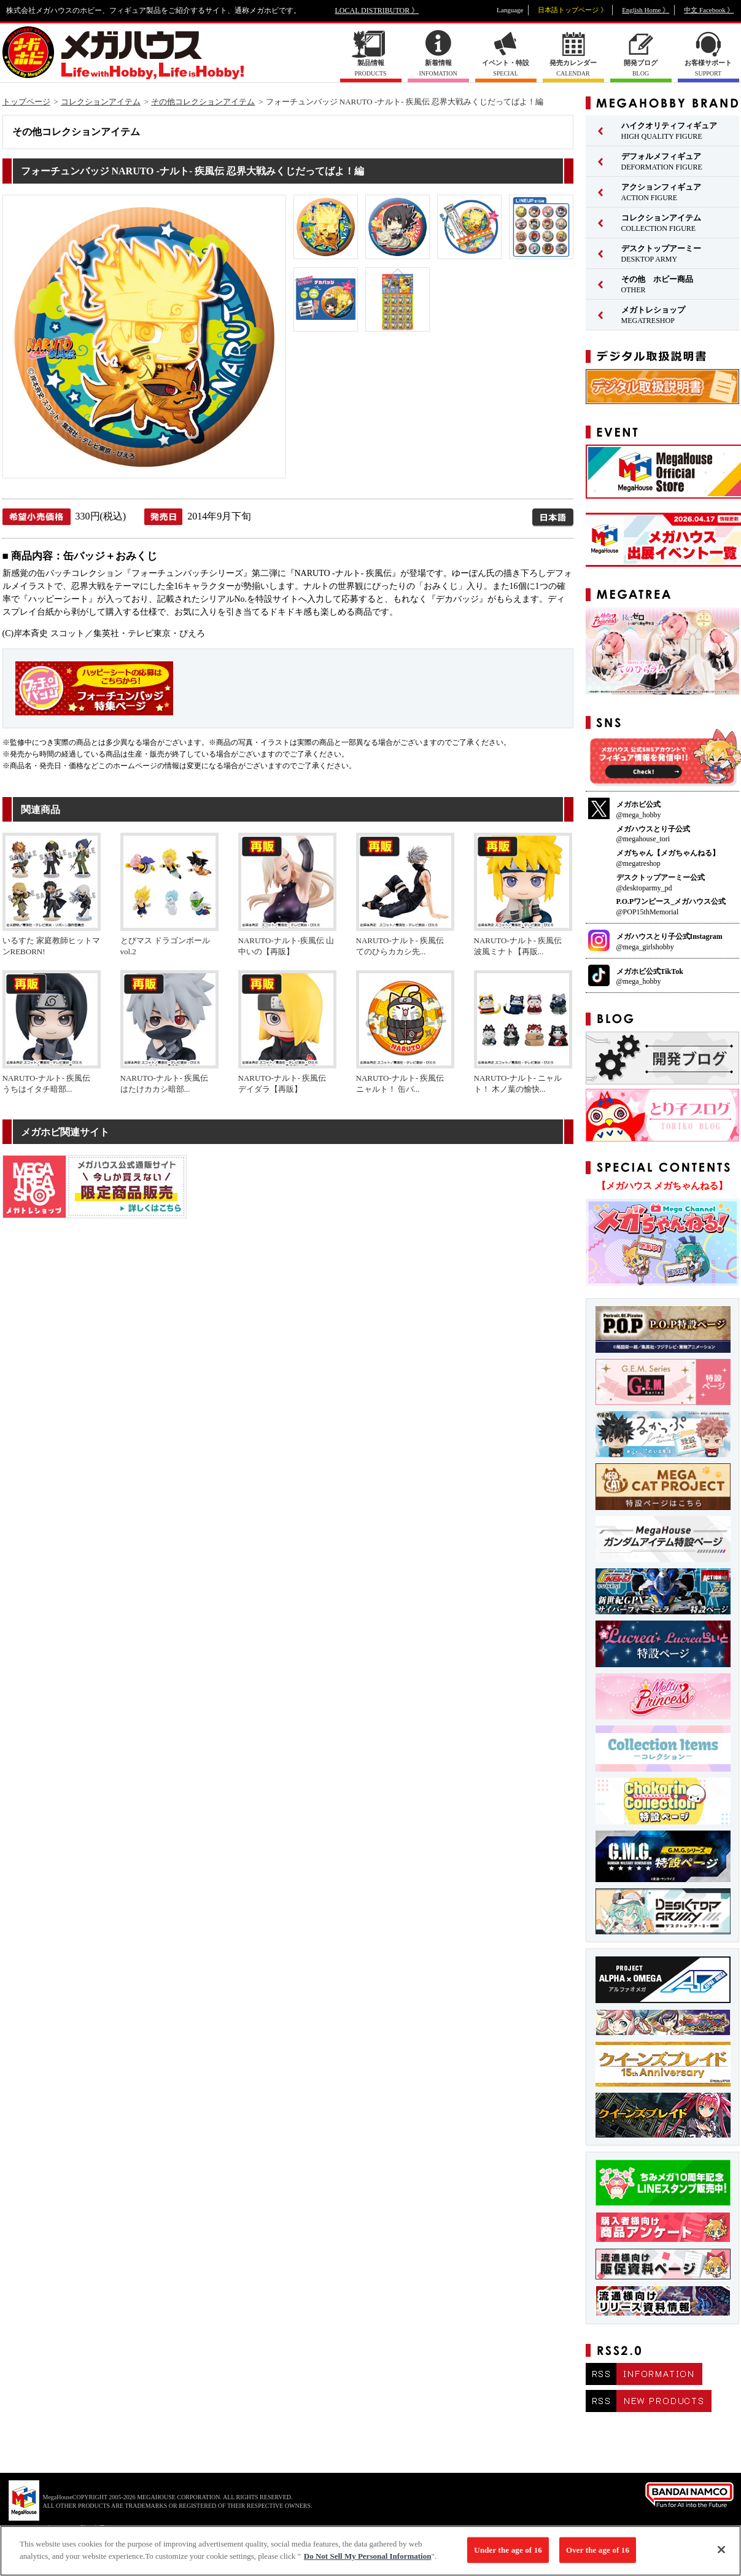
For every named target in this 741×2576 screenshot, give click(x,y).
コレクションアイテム (101, 101)
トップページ (26, 101)
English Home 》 (645, 10)
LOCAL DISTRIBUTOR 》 (377, 10)
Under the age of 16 (508, 2555)
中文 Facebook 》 (709, 10)
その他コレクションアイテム (203, 101)
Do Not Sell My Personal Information (368, 2561)
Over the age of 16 (597, 2555)
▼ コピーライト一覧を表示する (73, 2527)
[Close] (721, 2555)
